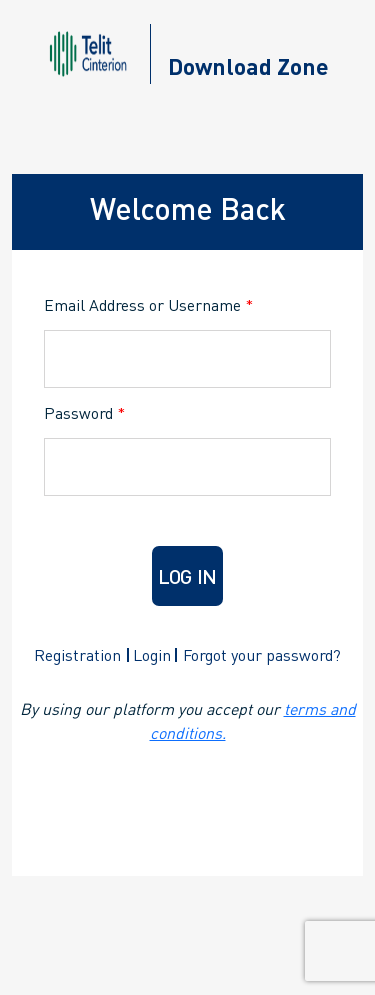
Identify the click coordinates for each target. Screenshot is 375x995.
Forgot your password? (262, 654)
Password (84, 412)
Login (152, 654)
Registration (77, 654)
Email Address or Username (148, 304)
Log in (187, 576)
